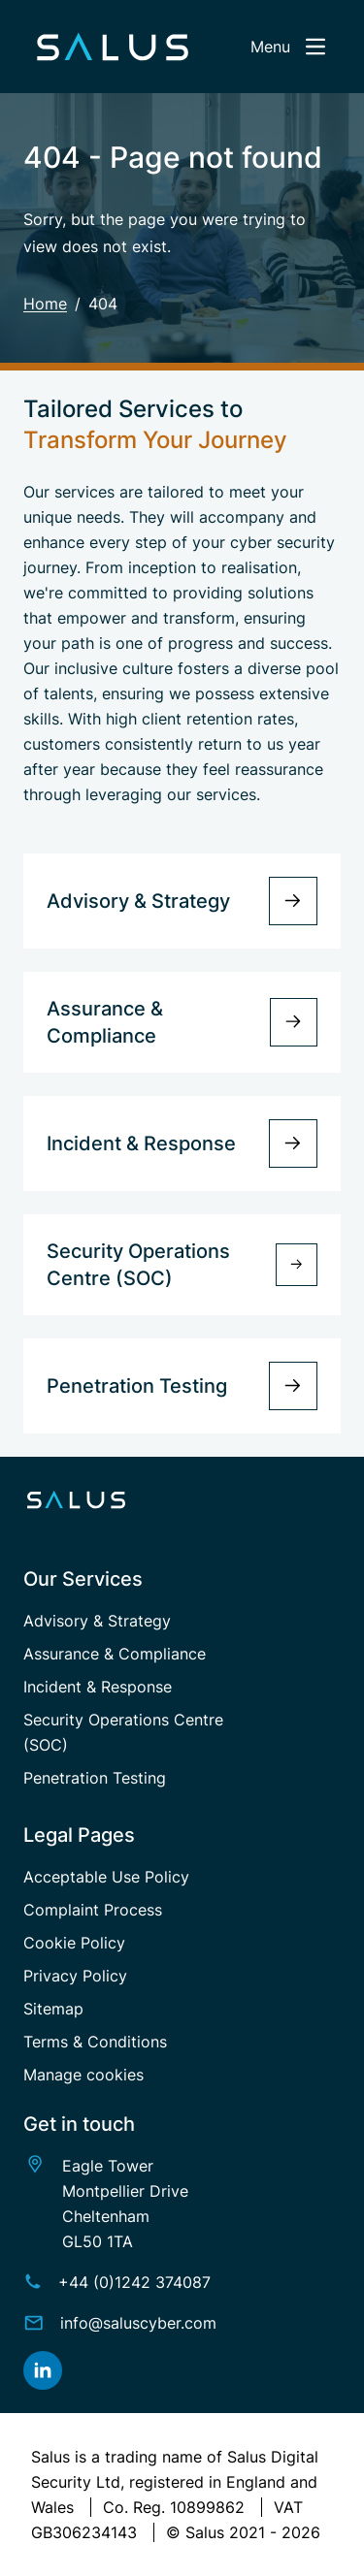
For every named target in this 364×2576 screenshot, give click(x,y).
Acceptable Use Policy (106, 1876)
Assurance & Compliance (114, 1653)
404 (102, 303)
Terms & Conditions (95, 2041)
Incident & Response (97, 1686)
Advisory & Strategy (97, 1620)
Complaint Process (92, 1909)
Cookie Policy (74, 1942)
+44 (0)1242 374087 (134, 2282)
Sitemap (53, 2008)
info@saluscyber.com (138, 2323)
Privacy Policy (75, 1975)
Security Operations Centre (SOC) (123, 1732)
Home (45, 303)
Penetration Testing (94, 1777)
